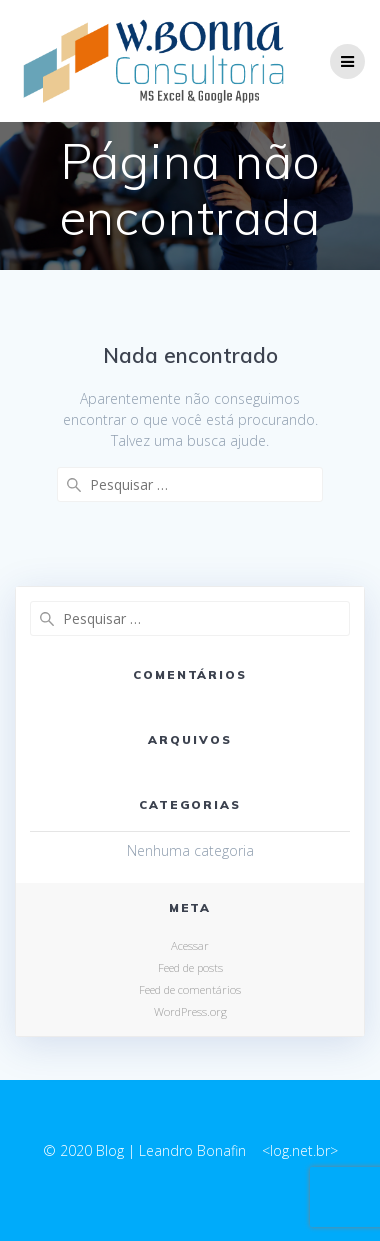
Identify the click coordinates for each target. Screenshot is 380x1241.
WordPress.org (190, 1011)
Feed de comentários (190, 989)
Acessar (190, 945)
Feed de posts (190, 967)
